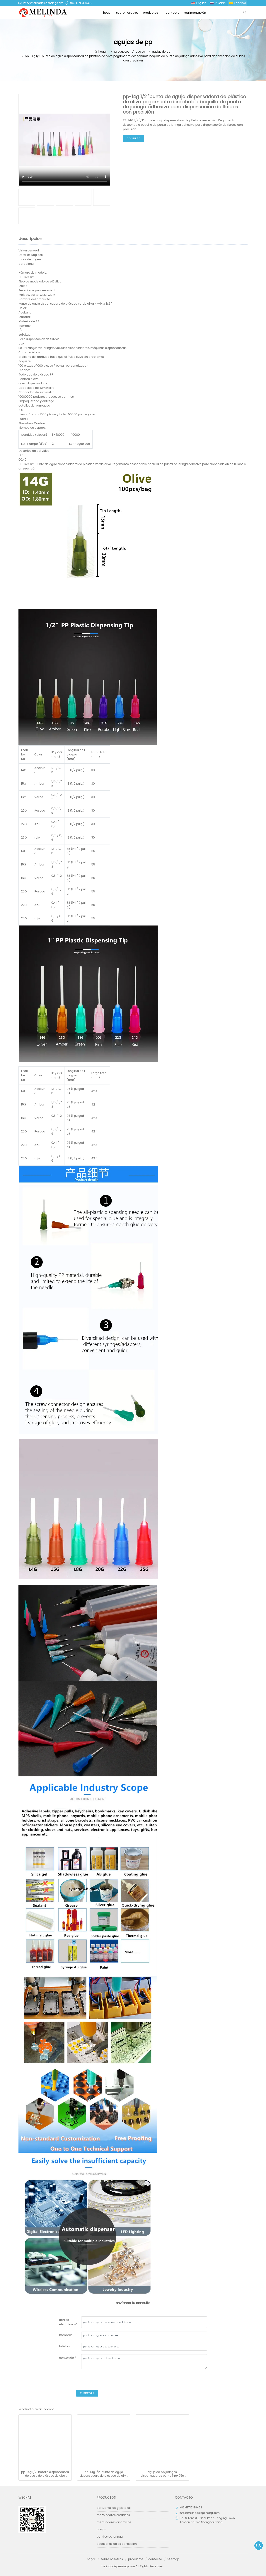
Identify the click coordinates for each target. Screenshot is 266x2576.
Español (240, 3)
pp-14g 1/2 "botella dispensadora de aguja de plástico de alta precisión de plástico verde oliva (45, 2474)
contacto (172, 13)
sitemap (173, 2559)
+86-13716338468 (81, 3)
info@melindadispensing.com (43, 3)
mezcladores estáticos (113, 2515)
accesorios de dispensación (117, 2544)
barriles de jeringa (110, 2536)
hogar (107, 13)
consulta (133, 138)
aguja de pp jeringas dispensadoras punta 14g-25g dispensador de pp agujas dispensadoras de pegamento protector (162, 2474)
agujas (140, 51)
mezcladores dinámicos (114, 2522)
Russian (220, 3)
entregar (87, 2393)
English (201, 3)
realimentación (195, 13)
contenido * (67, 2358)
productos (150, 13)
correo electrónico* (68, 2322)
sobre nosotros (127, 13)
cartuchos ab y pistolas (114, 2508)
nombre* (65, 2335)
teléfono (65, 2346)
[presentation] (87, 2380)
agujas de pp (161, 51)
